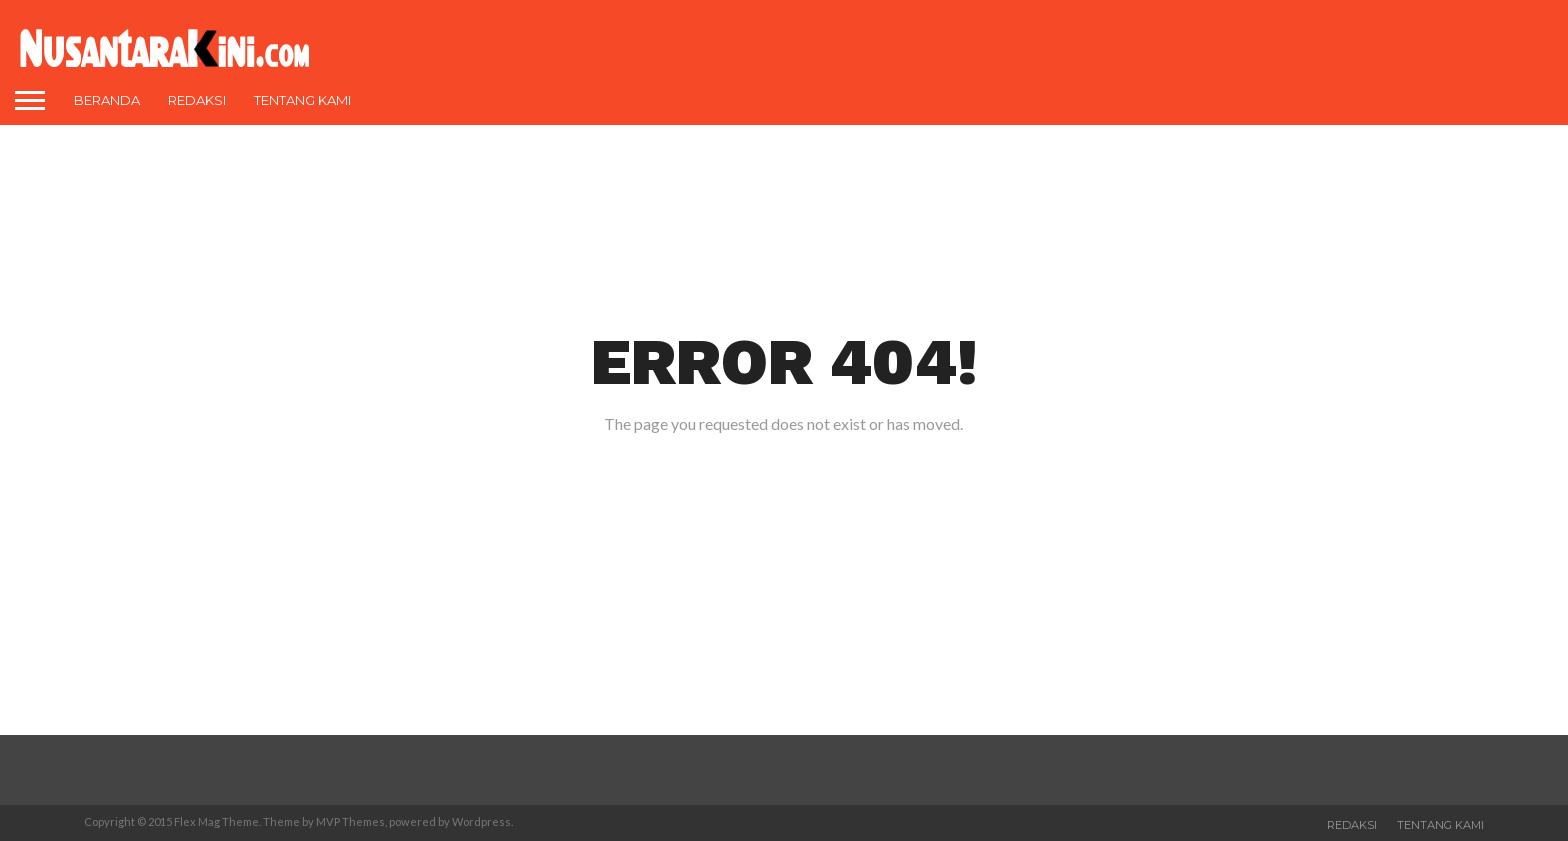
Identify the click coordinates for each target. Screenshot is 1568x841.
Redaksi (197, 100)
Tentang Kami (302, 100)
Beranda (107, 100)
